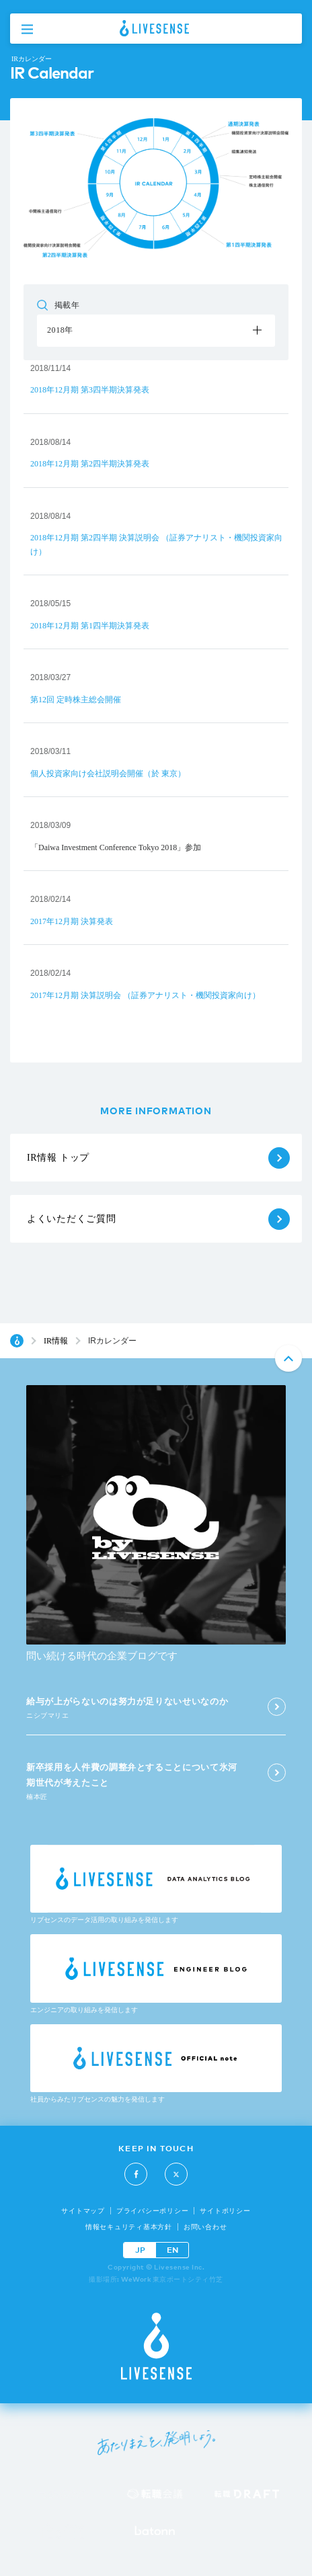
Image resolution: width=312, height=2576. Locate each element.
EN (172, 2249)
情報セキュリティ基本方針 (128, 2227)
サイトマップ (83, 2210)
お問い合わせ (205, 2227)
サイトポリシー (225, 2210)
